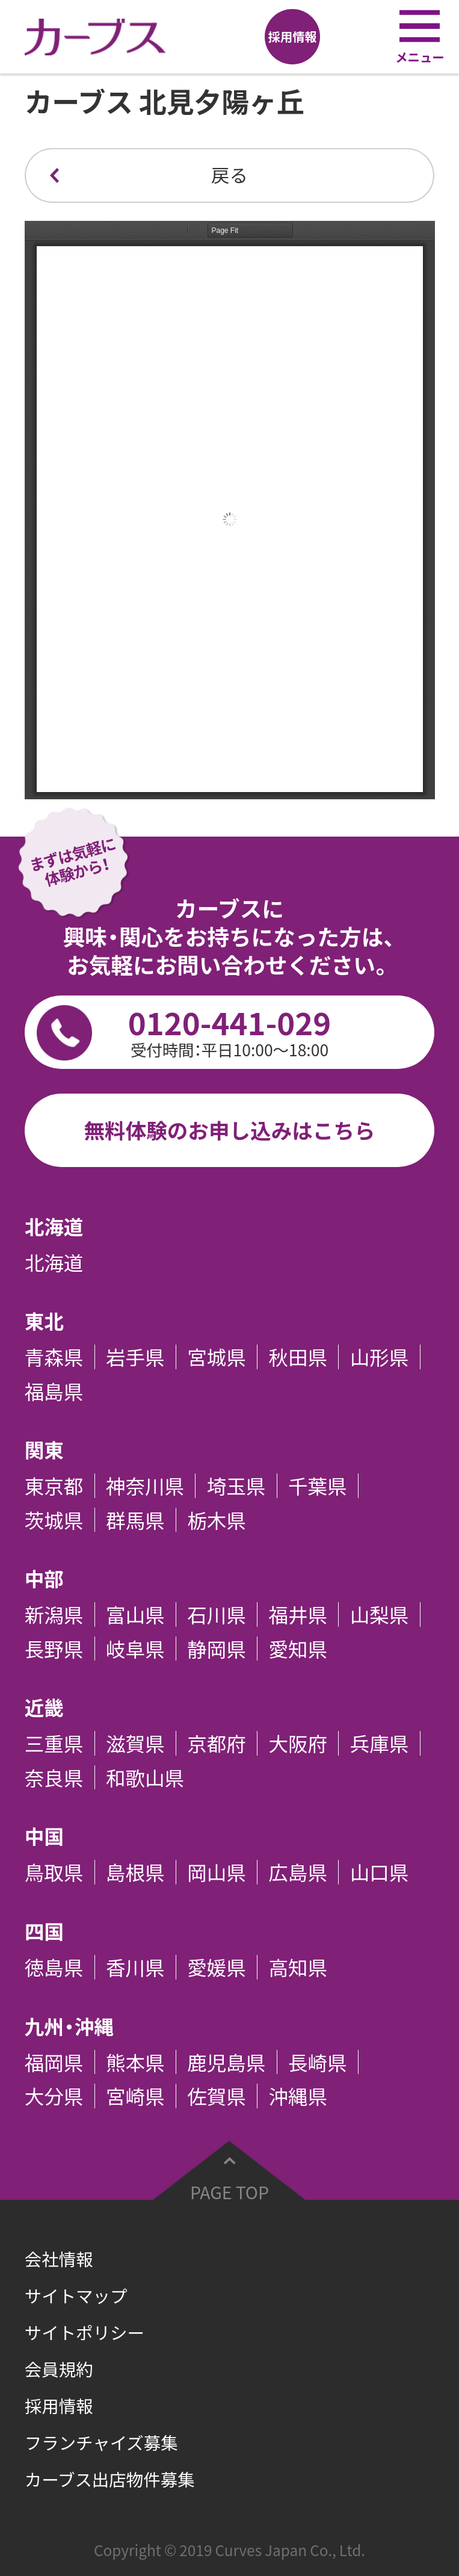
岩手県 (135, 1357)
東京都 (54, 1485)
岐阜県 (135, 1648)
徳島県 (54, 1967)
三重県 (54, 1743)
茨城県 (54, 1520)
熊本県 (135, 2062)
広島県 (297, 1872)
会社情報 (59, 2258)
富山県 (135, 1614)
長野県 (54, 1648)
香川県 (135, 1967)
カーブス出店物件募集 (110, 2479)
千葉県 (317, 1485)
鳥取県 (54, 1872)
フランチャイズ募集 (101, 2442)
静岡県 (216, 1648)
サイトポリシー (84, 2332)
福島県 (54, 1391)
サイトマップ (76, 2295)
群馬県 (135, 1520)
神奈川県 (145, 1485)
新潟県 (54, 1614)
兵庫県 (379, 1743)
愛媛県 (216, 1967)
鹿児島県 (226, 2062)
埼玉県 (236, 1485)
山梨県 (379, 1614)
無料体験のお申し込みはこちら (229, 1130)
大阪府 (297, 1743)
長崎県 (317, 2062)
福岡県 (54, 2062)
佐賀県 (216, 2096)
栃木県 (216, 1520)
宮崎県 (135, 2096)
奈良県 (54, 1777)
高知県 (297, 1967)
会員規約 (59, 2369)
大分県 (54, 2096)
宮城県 (216, 1357)
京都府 (216, 1743)
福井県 (297, 1614)
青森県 (54, 1357)
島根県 (135, 1872)
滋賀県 (135, 1743)
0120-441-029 (229, 1030)
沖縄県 (297, 2096)
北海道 (54, 1262)
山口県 (379, 1872)
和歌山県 (145, 1777)
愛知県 (297, 1648)
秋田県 (297, 1357)
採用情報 (59, 2405)
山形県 (379, 1357)
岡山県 (216, 1872)
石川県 (216, 1614)
